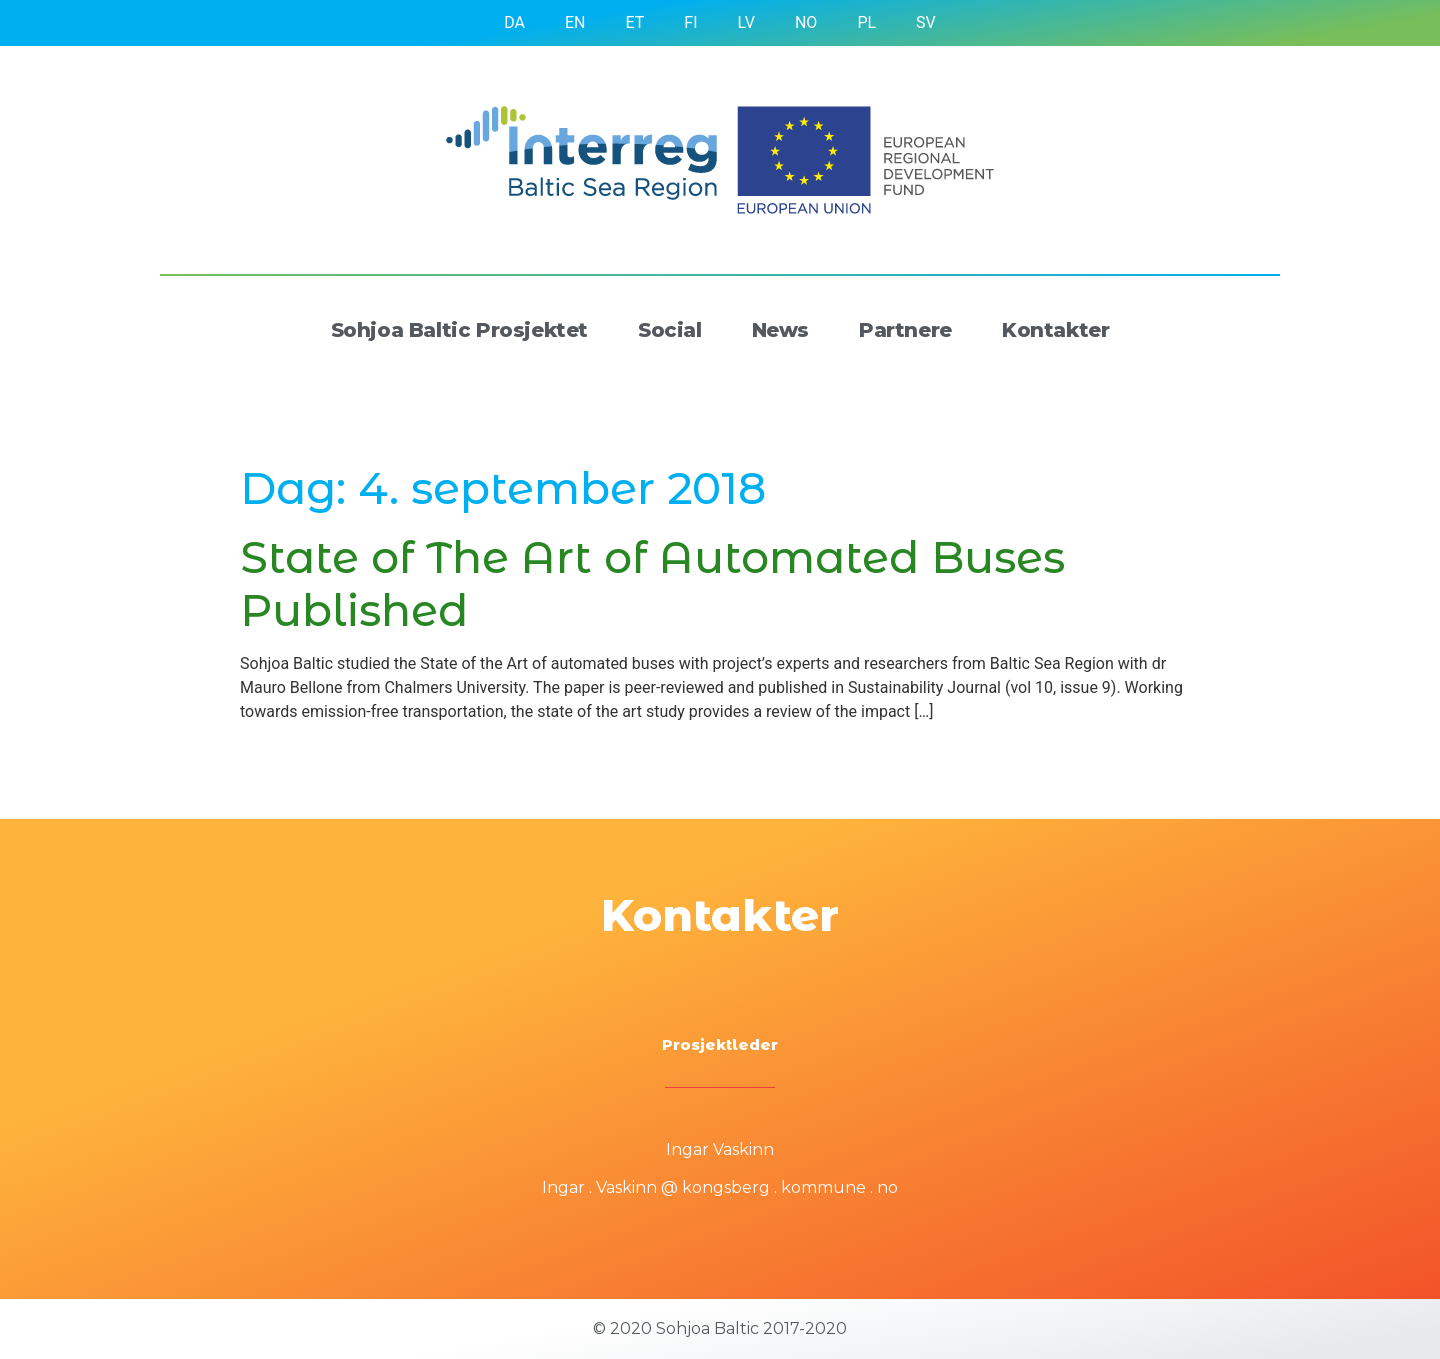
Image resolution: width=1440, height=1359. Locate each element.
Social (670, 330)
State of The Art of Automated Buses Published (652, 583)
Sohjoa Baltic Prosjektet (459, 330)
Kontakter (1055, 330)
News (780, 330)
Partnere (905, 330)
